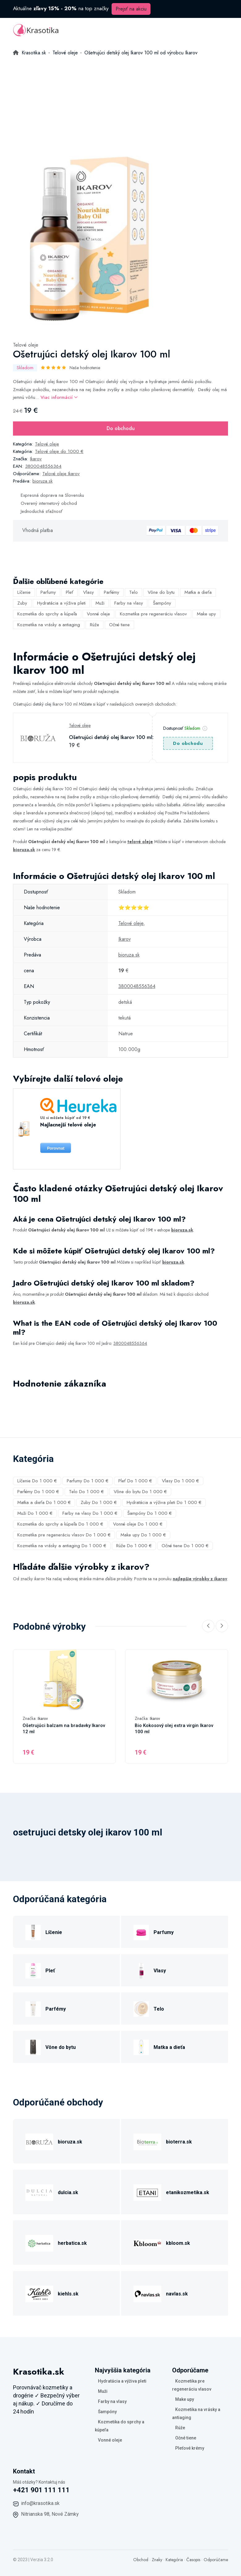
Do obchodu (121, 428)
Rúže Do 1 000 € (134, 1545)
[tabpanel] (98, 241)
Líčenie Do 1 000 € (37, 1480)
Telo (133, 592)
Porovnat (55, 1148)
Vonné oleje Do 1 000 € (138, 1524)
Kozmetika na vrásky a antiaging (48, 624)
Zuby (22, 603)
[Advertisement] (120, 103)
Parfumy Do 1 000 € (87, 1480)
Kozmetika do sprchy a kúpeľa (47, 613)
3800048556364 (43, 466)
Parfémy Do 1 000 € (38, 1491)
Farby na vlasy (128, 603)
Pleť (69, 592)
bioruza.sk (42, 481)
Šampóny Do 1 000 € (149, 1513)
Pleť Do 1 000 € (135, 1480)
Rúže (94, 624)
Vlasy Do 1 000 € (180, 1480)
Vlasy (88, 592)
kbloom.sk (178, 2243)
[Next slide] (222, 1626)
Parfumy (48, 592)
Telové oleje (25, 344)
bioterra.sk (179, 2142)
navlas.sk (177, 2294)
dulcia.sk (68, 2192)
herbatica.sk (72, 2243)
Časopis (193, 2560)
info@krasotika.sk (40, 2503)
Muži (99, 603)
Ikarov (36, 458)
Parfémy (111, 592)
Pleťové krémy (189, 2448)
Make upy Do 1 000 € (143, 1534)
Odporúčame (216, 2560)
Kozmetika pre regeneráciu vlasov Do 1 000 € (64, 1534)
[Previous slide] (208, 1626)
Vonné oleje (98, 613)
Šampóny (162, 603)
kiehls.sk (68, 2294)
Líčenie (24, 592)
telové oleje (140, 841)
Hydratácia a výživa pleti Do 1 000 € (164, 1502)
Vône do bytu (161, 592)
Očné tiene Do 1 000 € (185, 1545)
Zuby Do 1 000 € (99, 1502)
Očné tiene (119, 624)
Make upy (206, 613)
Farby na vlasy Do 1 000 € (89, 1513)
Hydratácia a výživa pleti (61, 603)
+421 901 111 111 (41, 2490)
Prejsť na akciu (131, 8)
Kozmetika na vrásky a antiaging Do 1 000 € (61, 1545)
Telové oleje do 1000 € (59, 451)
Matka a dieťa (198, 592)
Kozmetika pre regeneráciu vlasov (153, 613)
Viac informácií (59, 397)
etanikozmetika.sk (187, 2192)
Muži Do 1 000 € (35, 1513)
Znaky (157, 2560)
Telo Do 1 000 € (86, 1491)
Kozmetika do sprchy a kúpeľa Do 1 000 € (60, 1524)
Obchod (140, 2560)
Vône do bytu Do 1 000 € (140, 1491)
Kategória (174, 2560)
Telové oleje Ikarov (61, 473)
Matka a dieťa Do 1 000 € (44, 1502)
